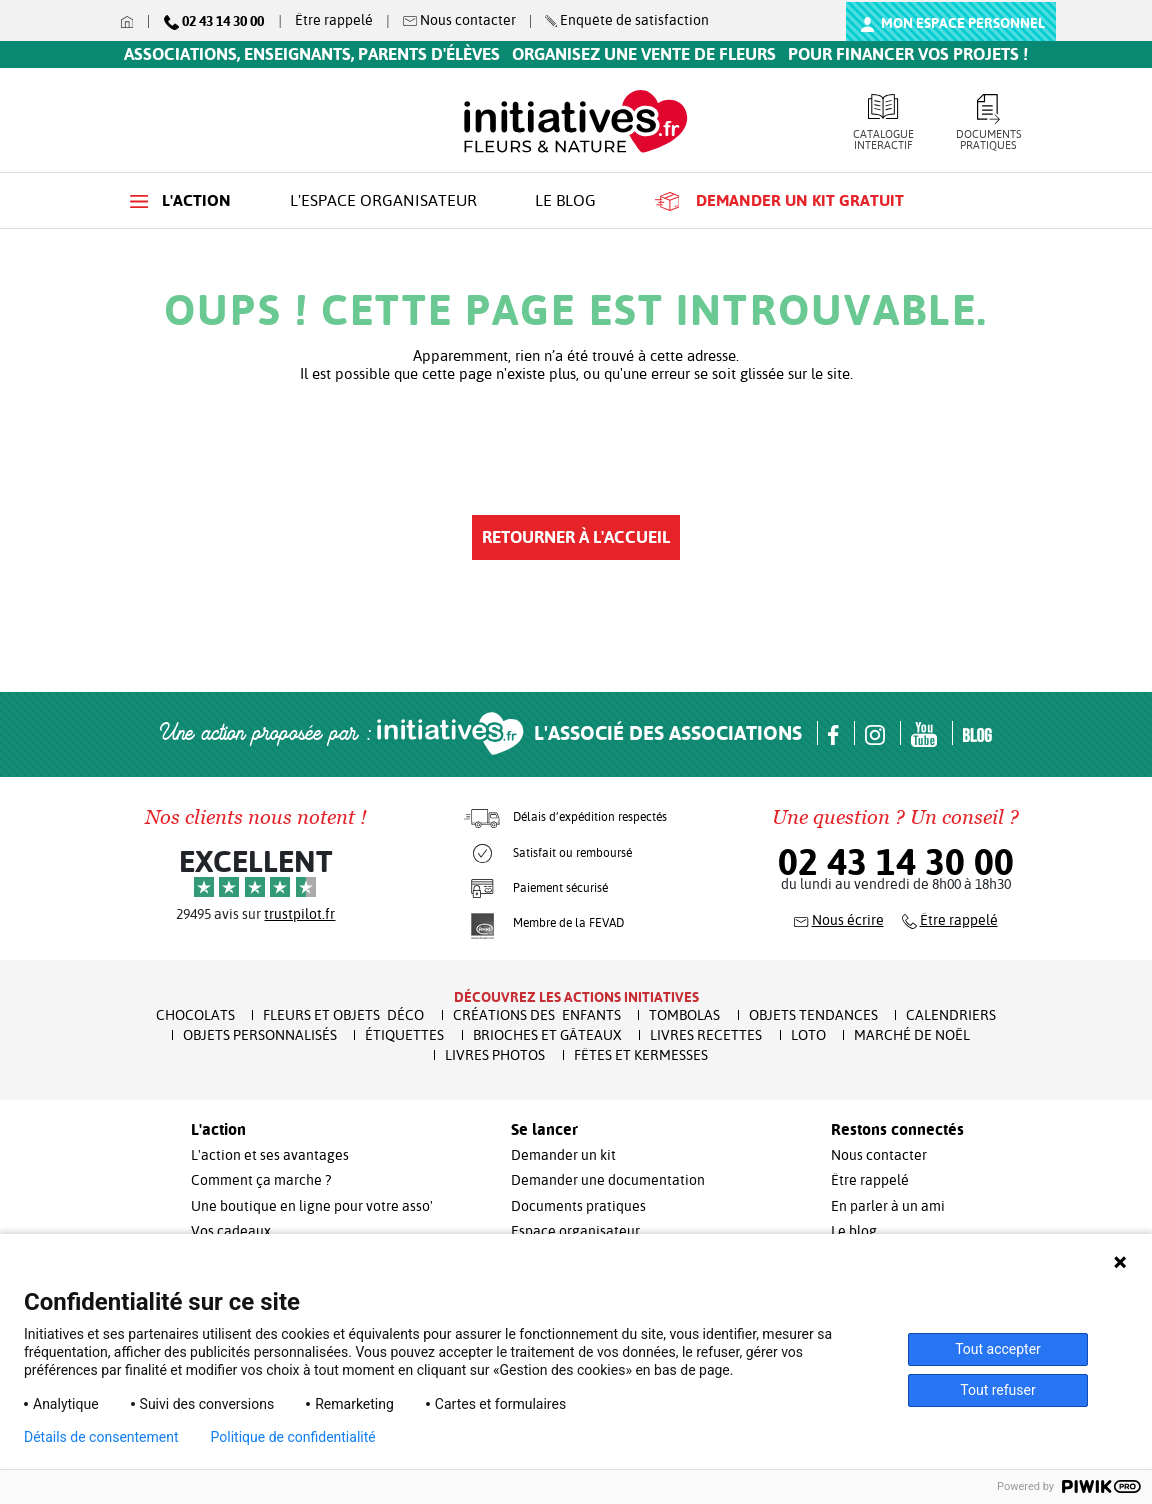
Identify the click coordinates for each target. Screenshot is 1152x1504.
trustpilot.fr (299, 914)
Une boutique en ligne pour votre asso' (312, 1206)
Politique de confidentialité (293, 1437)
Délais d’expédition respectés (590, 817)
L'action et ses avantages (270, 1155)
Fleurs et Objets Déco (343, 1015)
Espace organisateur (575, 1231)
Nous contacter (879, 1155)
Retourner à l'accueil (576, 537)
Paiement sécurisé (560, 888)
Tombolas (684, 1015)
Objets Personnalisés (260, 1035)
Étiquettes (404, 1035)
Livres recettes (706, 1035)
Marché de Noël (912, 1035)
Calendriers (951, 1015)
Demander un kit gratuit (780, 201)
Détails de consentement (101, 1437)
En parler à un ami (888, 1206)
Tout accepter (998, 1349)
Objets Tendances (813, 1015)
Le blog (565, 200)
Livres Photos (495, 1055)
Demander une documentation (608, 1180)
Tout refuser (997, 1390)
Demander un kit (563, 1155)
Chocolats (195, 1015)
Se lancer (544, 1130)
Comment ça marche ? (261, 1180)
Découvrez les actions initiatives (576, 997)
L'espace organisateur (383, 200)
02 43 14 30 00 (896, 862)
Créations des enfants (537, 1015)
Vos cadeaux (231, 1231)
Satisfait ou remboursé (572, 853)
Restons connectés (897, 1130)
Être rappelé (334, 20)
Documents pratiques (988, 123)
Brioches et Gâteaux (547, 1035)
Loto (808, 1035)
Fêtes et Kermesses (641, 1055)
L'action (180, 200)
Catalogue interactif (883, 123)
